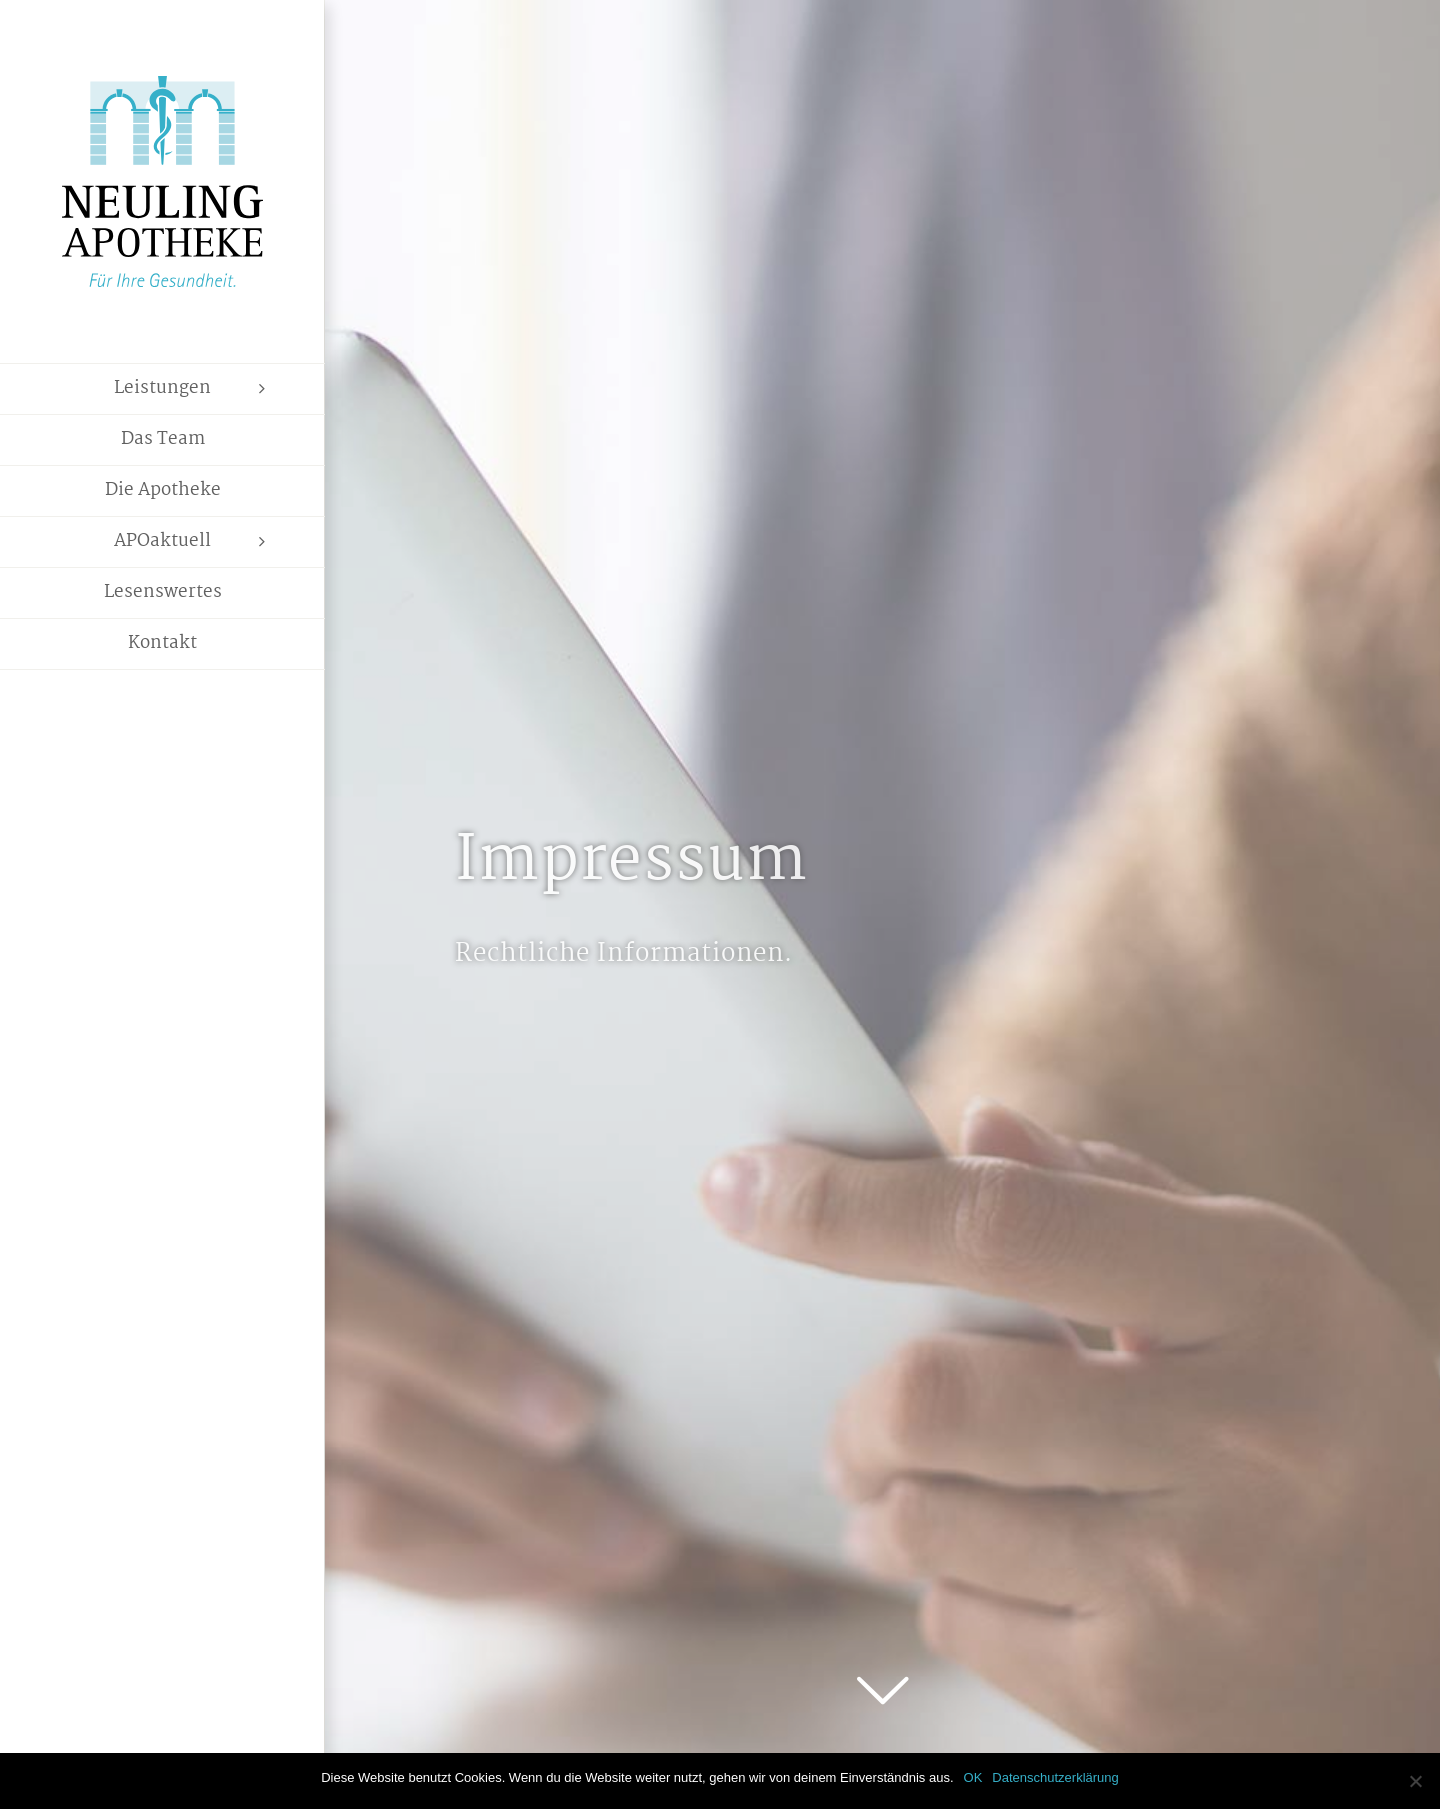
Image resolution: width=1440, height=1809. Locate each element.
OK (973, 1777)
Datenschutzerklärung (1055, 1777)
